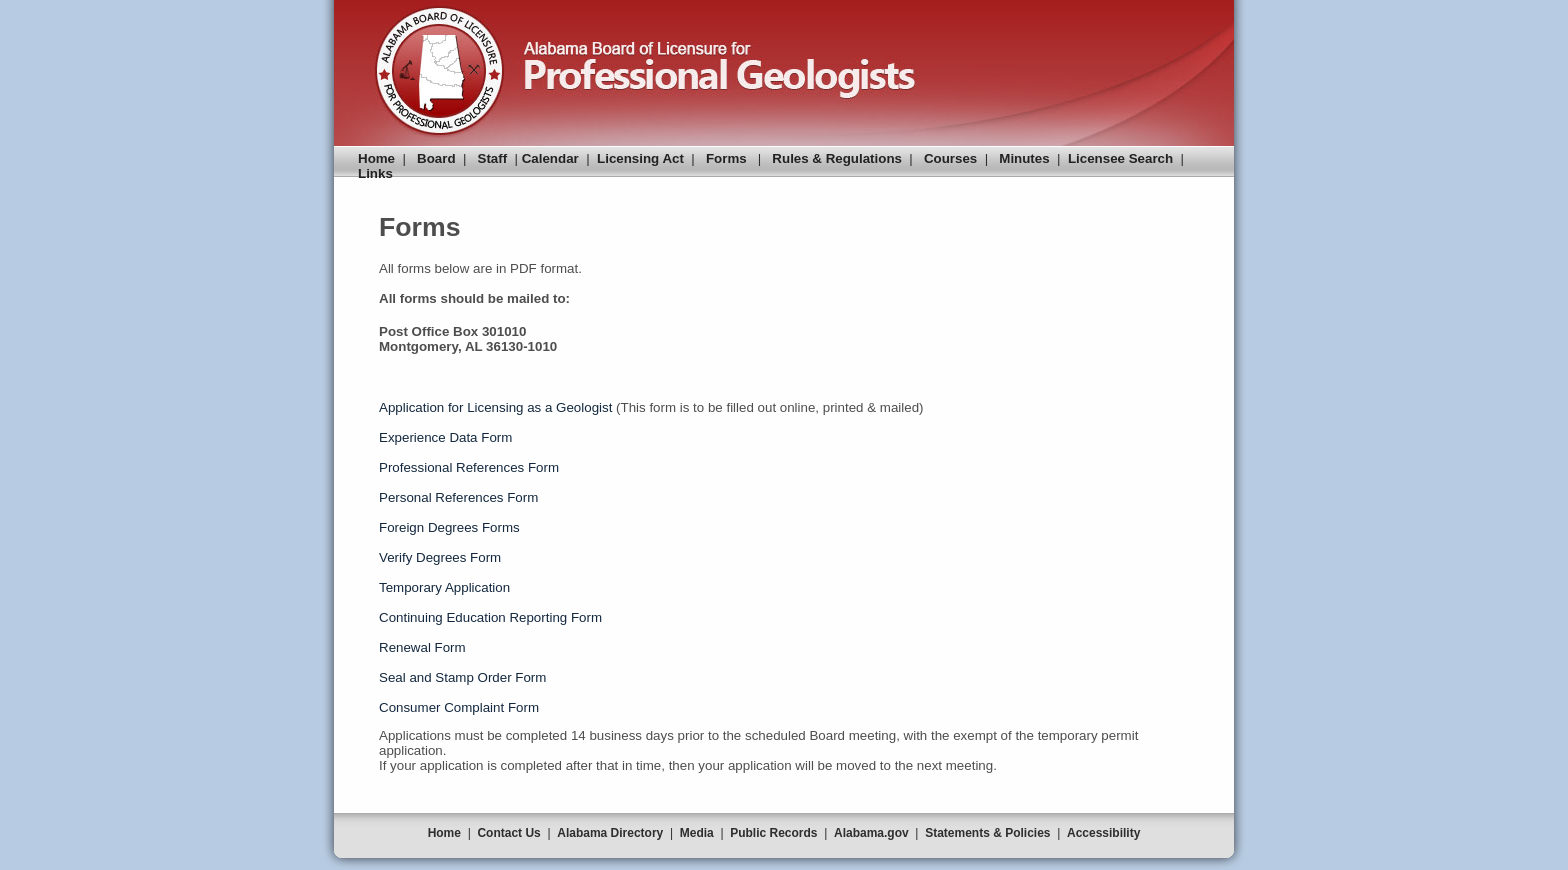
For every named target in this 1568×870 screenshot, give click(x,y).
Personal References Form (458, 497)
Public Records (773, 833)
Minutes (1024, 158)
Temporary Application (444, 587)
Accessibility (1103, 833)
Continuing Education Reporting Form (490, 617)
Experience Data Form (445, 437)
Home (376, 158)
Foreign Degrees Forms (449, 527)
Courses (950, 158)
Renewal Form (422, 647)
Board (436, 158)
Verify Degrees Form (440, 557)
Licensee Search (1120, 158)
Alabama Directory (610, 833)
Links (375, 173)
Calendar (550, 158)
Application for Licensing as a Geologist (495, 407)
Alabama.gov (871, 833)
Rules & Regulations (837, 158)
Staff (493, 158)
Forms (726, 158)
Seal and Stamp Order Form (462, 677)
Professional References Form (469, 467)
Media (697, 833)
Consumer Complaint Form (459, 707)
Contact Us (508, 833)
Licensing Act (640, 158)
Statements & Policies (987, 833)
